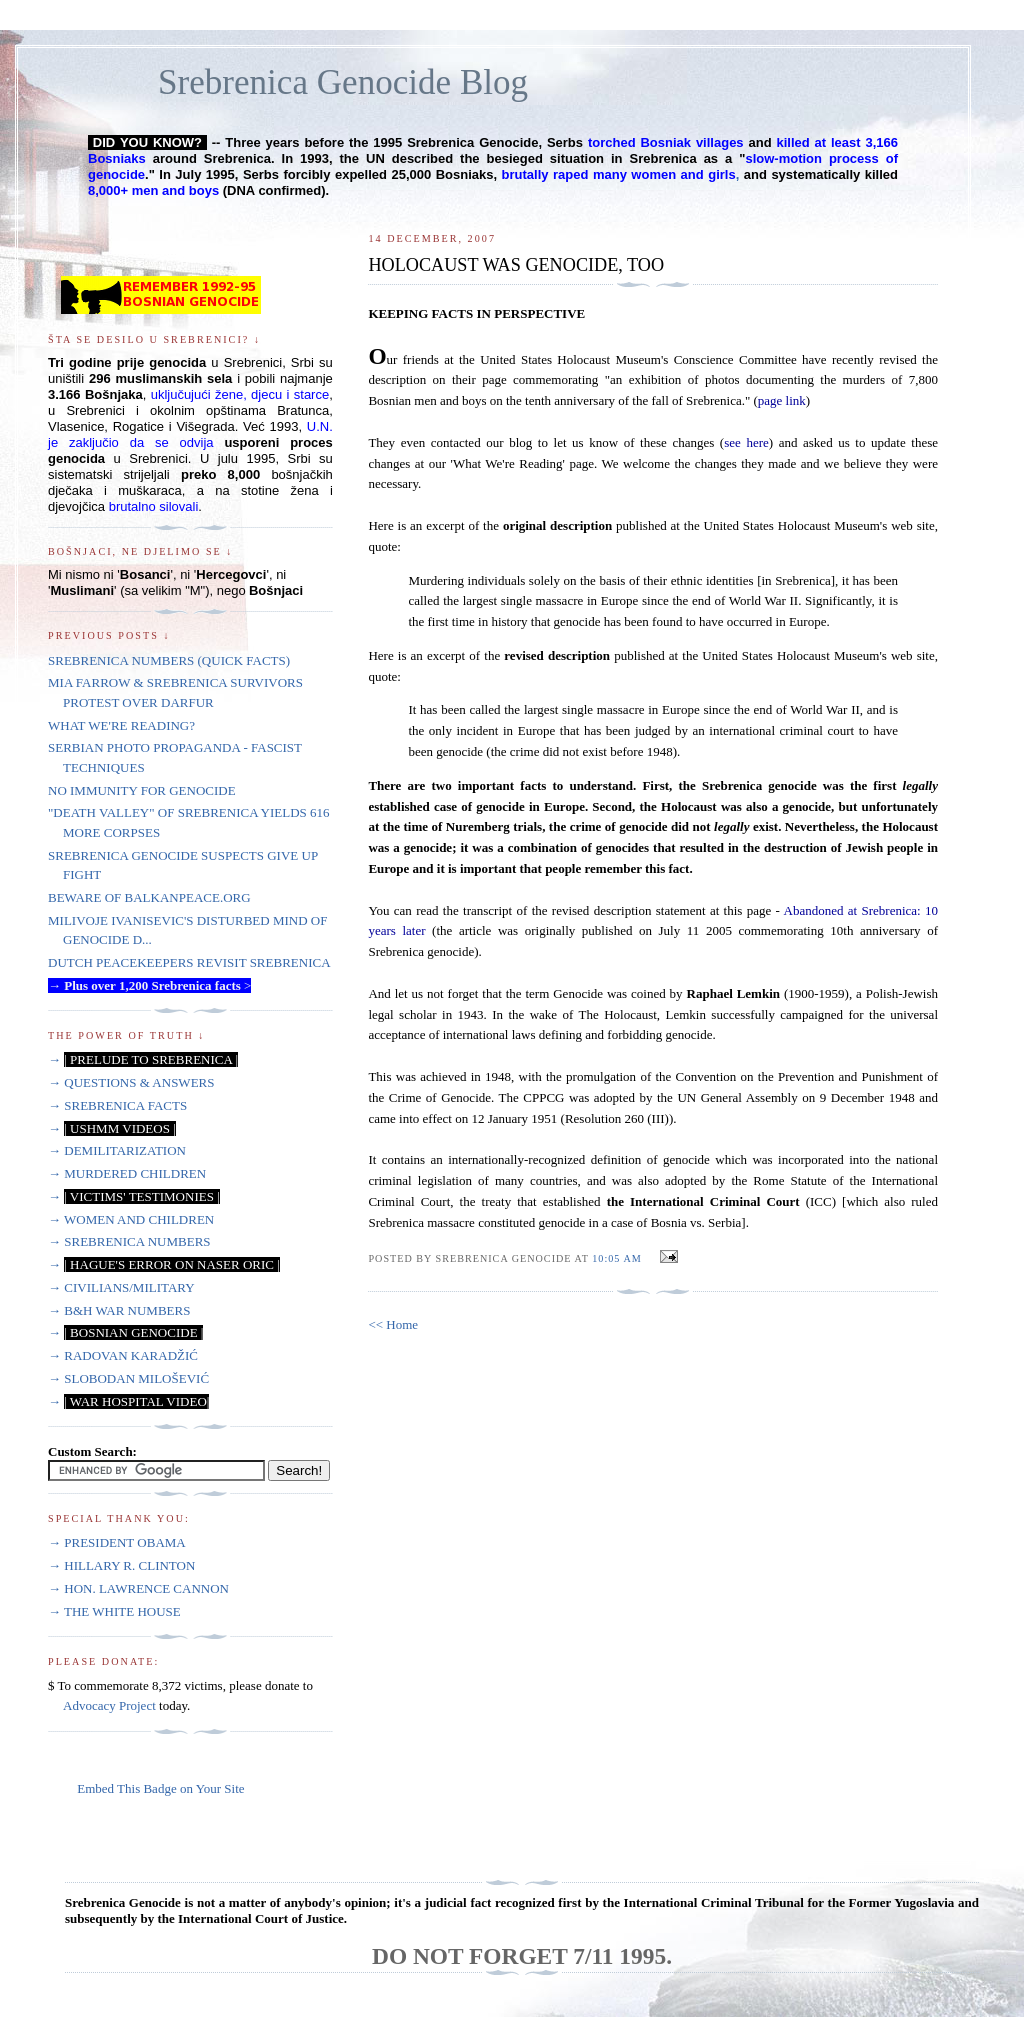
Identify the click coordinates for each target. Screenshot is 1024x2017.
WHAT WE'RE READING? (121, 725)
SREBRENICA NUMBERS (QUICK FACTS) (169, 660)
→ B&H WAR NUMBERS (119, 1310)
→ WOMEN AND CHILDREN (131, 1219)
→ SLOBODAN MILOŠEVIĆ (128, 1378)
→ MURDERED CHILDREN (127, 1173)
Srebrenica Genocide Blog (343, 82)
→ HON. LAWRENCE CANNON (138, 1588)
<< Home (393, 1324)
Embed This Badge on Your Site (160, 1788)
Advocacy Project (109, 1705)
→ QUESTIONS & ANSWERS (131, 1082)
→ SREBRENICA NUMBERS (129, 1241)
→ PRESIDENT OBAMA (117, 1542)
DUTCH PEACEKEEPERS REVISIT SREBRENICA (189, 962)
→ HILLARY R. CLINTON (121, 1565)
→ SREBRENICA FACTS (117, 1105)
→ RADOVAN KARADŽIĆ (123, 1355)
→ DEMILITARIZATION (117, 1150)
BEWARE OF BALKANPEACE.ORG (149, 897)
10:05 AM (616, 1258)
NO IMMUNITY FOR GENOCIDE (142, 790)
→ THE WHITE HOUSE (114, 1611)
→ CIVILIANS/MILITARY (121, 1287)
